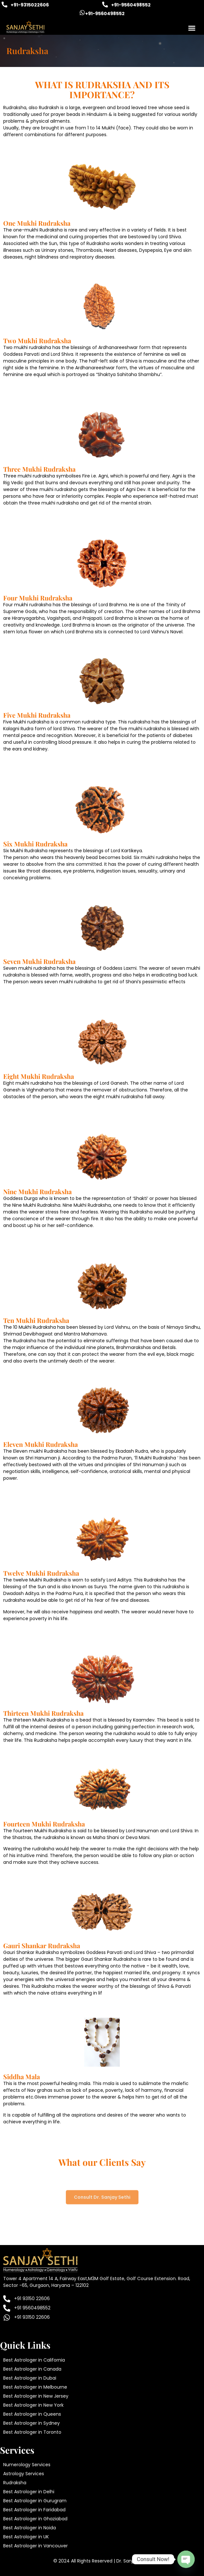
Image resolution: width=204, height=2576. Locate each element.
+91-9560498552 (131, 5)
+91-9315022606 (30, 5)
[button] (192, 28)
